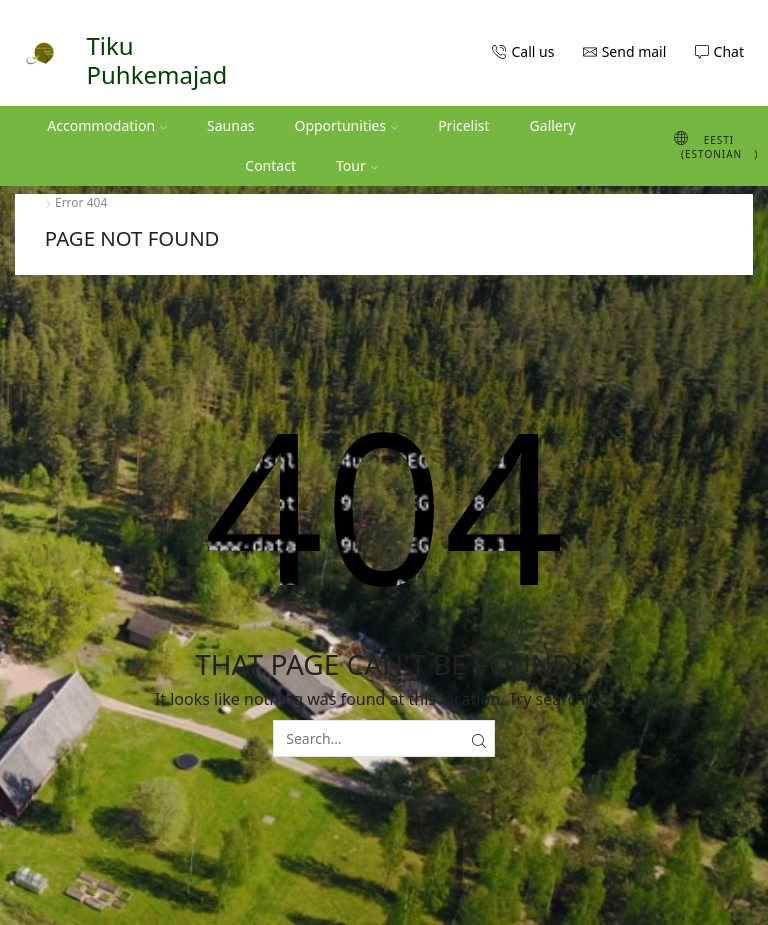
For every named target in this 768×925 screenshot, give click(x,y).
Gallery (553, 125)
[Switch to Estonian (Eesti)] (707, 146)
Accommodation (107, 125)
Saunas (230, 125)
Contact (270, 165)
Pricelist (463, 125)
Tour (357, 165)
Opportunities (346, 125)
